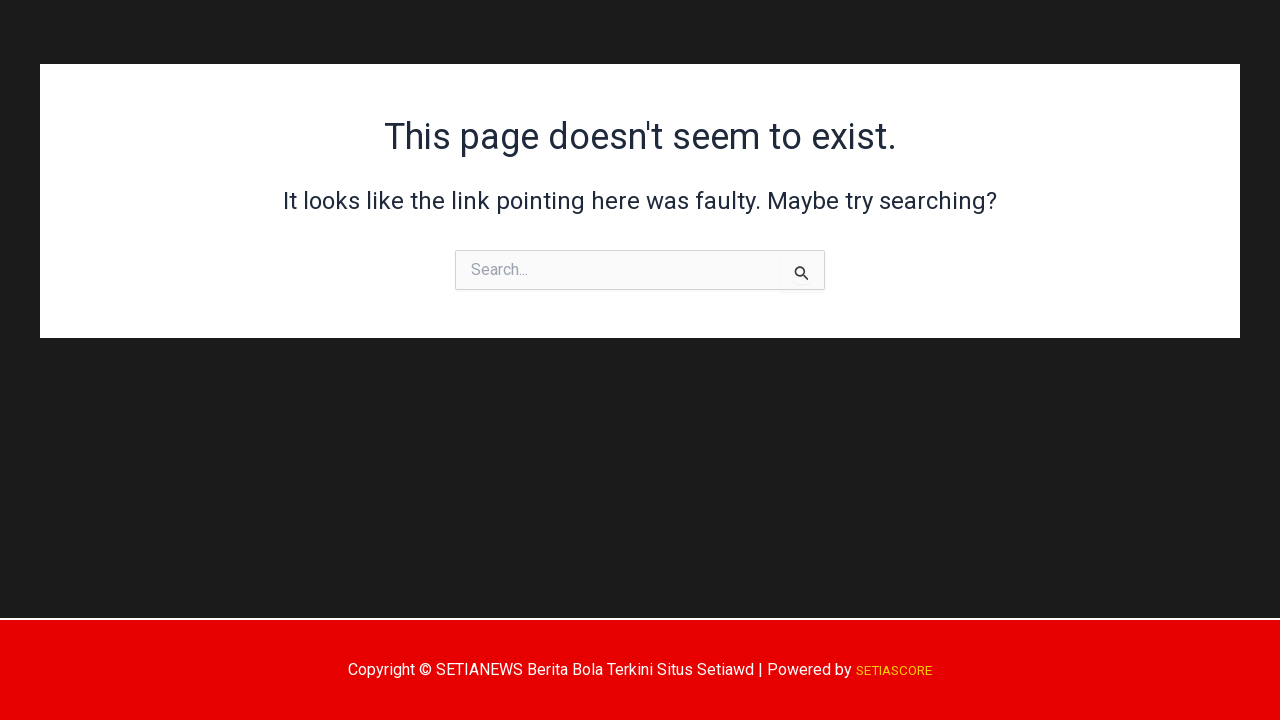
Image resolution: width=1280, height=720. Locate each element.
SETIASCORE (894, 669)
